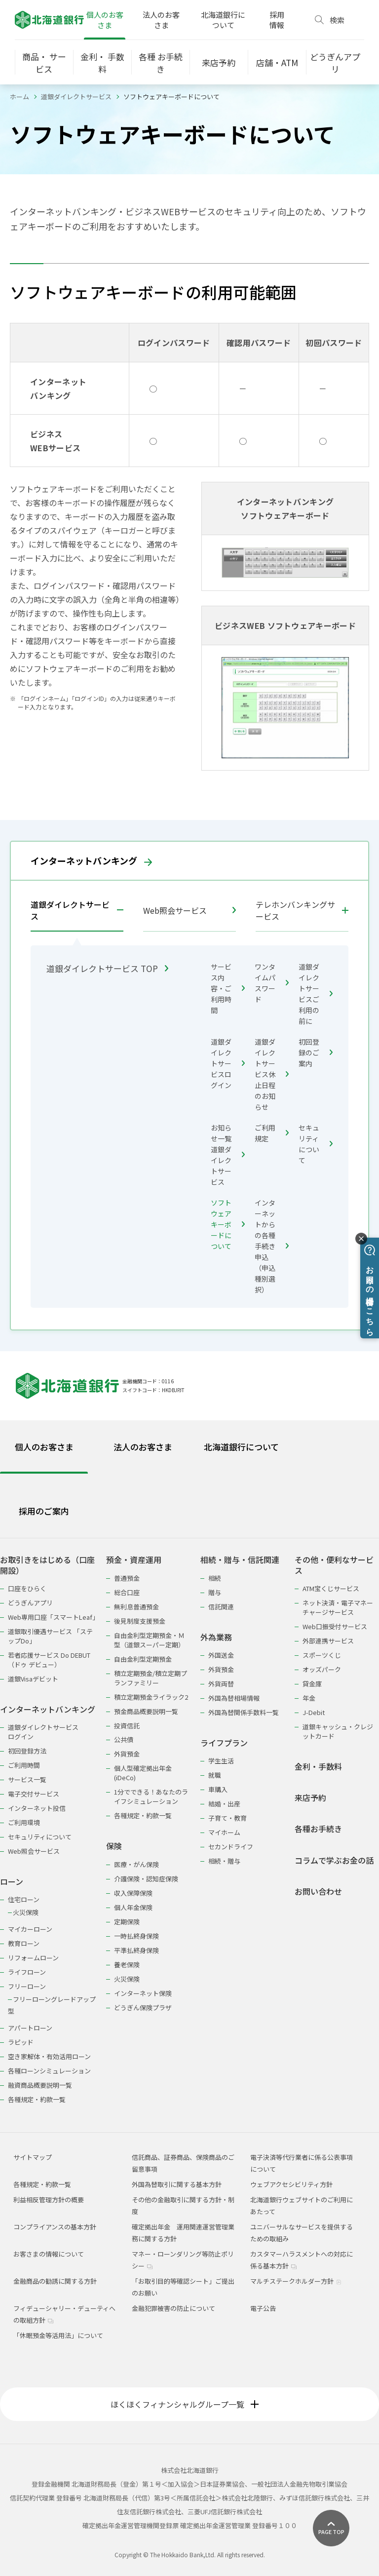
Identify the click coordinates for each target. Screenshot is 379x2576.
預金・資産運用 (133, 1560)
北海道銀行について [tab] (241, 1447)
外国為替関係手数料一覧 (243, 1712)
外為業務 (216, 1637)
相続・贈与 (224, 1861)
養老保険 (127, 1964)
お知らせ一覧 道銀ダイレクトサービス (228, 1155)
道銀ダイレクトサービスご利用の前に (316, 994)
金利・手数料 (318, 1766)
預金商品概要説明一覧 (146, 1711)
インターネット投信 (37, 1808)
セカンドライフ (230, 1846)
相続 (214, 1578)
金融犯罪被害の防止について (173, 2308)
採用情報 (276, 19)
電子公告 (263, 2308)
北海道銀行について (223, 19)
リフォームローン (33, 1957)
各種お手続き (318, 1829)
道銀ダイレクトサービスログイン (228, 1063)
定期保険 (127, 1921)
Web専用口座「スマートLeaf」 (52, 1617)
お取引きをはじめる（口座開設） (47, 1565)
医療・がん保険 (136, 1864)
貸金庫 (312, 1683)
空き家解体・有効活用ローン (49, 2056)
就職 (214, 1775)
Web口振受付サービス (335, 1626)
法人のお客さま (161, 19)
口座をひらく (27, 1588)
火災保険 (25, 1912)
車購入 (217, 1789)
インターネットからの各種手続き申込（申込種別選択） (272, 1246)
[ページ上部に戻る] (331, 2528)
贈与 (214, 1592)
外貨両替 (221, 1683)
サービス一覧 (27, 1779)
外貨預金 (127, 1753)
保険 (114, 1846)
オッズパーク (322, 1669)
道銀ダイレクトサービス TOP (107, 968)
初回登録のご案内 (316, 1052)
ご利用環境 (24, 1822)
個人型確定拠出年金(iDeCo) (143, 1772)
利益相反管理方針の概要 (48, 2199)
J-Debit (314, 1712)
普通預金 (127, 1578)
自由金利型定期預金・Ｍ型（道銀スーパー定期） (149, 1640)
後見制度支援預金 (139, 1621)
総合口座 (127, 1592)
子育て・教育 (227, 1818)
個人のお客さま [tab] (44, 1447)
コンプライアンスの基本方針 (54, 2226)
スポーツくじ (322, 1655)
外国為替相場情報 (234, 1698)
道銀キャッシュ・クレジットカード (338, 1731)
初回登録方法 (27, 1751)
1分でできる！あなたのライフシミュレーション (151, 1796)
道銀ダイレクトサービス (76, 96)
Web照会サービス (189, 910)
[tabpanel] (189, 1823)
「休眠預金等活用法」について (58, 2335)
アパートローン (30, 2027)
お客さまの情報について (48, 2254)
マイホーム (224, 1832)
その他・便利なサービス (334, 1565)
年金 (309, 1698)
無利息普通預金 (136, 1606)
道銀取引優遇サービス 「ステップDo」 (50, 1636)
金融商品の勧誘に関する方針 (55, 2281)
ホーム (19, 96)
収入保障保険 (133, 1893)
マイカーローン (30, 1929)
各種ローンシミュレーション (49, 2070)
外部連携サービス (328, 1640)
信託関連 (221, 1606)
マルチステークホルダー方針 (295, 2281)
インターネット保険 (143, 1993)
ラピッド (21, 2042)
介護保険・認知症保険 (146, 1878)
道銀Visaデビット (33, 1678)
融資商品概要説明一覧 (40, 2085)
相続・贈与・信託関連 (239, 1560)
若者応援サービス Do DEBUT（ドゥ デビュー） (49, 1659)
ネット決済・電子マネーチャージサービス (338, 1607)
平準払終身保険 (136, 1950)
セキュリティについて (316, 1144)
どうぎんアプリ (30, 1602)
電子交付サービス (33, 1793)
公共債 (123, 1739)
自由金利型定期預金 (143, 1659)
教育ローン (23, 1943)
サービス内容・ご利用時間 (228, 988)
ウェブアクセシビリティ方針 (291, 2184)
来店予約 (310, 1798)
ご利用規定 (272, 1133)
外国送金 (221, 1655)
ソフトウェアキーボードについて (228, 1224)
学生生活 (221, 1760)
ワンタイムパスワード (272, 983)
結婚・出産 (224, 1803)
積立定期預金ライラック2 (151, 1697)
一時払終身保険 (136, 1936)
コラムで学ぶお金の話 (334, 1860)
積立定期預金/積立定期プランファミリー (150, 1678)
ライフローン (27, 1972)
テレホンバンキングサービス (295, 910)
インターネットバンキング (91, 860)
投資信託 (127, 1725)
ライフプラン (224, 1743)
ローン (11, 1881)
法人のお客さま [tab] (143, 1447)
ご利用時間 (24, 1765)
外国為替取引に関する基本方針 (177, 2184)
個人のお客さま (104, 19)
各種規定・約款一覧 (37, 2099)
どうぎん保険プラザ (143, 2007)
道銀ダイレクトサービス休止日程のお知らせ (272, 1074)
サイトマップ (32, 2157)
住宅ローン (23, 1899)
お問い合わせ (318, 1891)
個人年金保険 (133, 1907)
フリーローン (27, 1986)
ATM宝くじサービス (331, 1588)
